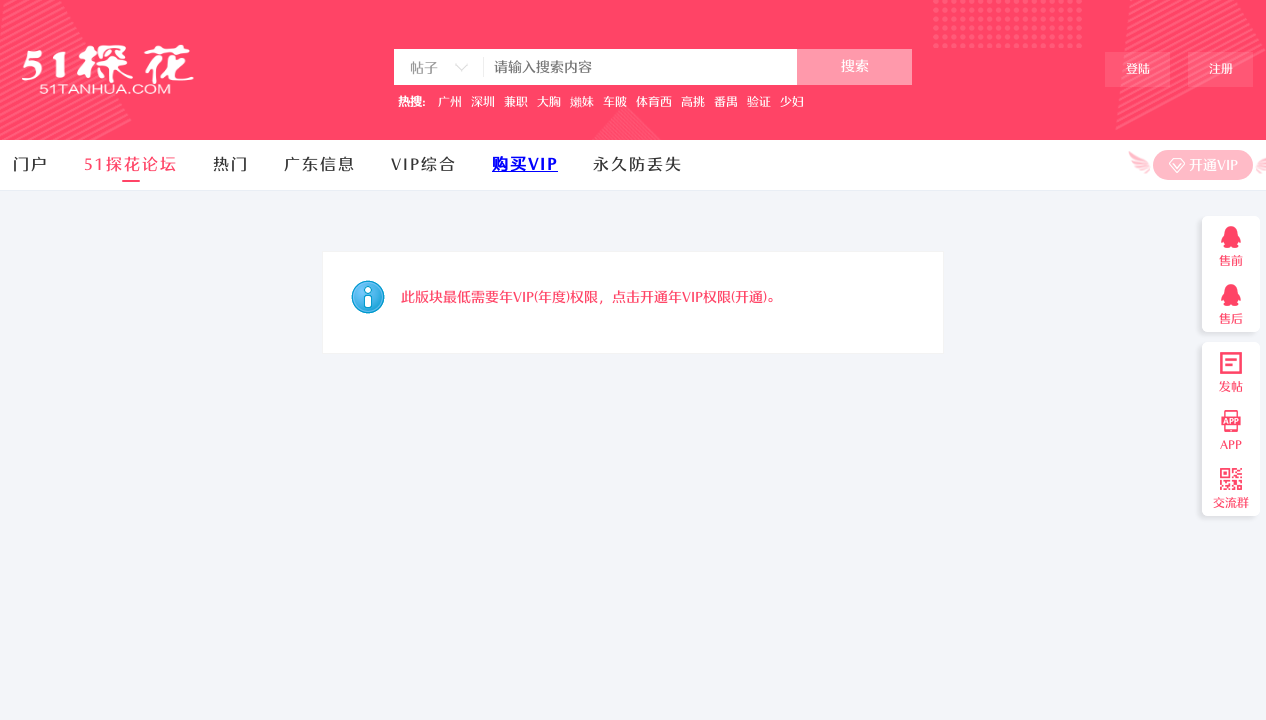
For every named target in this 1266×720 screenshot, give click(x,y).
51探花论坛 (131, 165)
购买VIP (525, 165)
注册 (1221, 69)
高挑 (693, 102)
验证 (759, 102)
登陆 (1138, 69)
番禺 (726, 102)
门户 (31, 165)
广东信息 (320, 165)
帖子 (424, 68)
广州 (450, 102)
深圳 (483, 102)
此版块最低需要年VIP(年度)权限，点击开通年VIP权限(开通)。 (591, 297)
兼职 (516, 102)
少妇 (792, 102)
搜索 (855, 66)
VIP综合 (424, 165)
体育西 (654, 102)
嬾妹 (582, 102)
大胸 (549, 102)
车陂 (615, 102)
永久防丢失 (638, 165)
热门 (231, 165)
